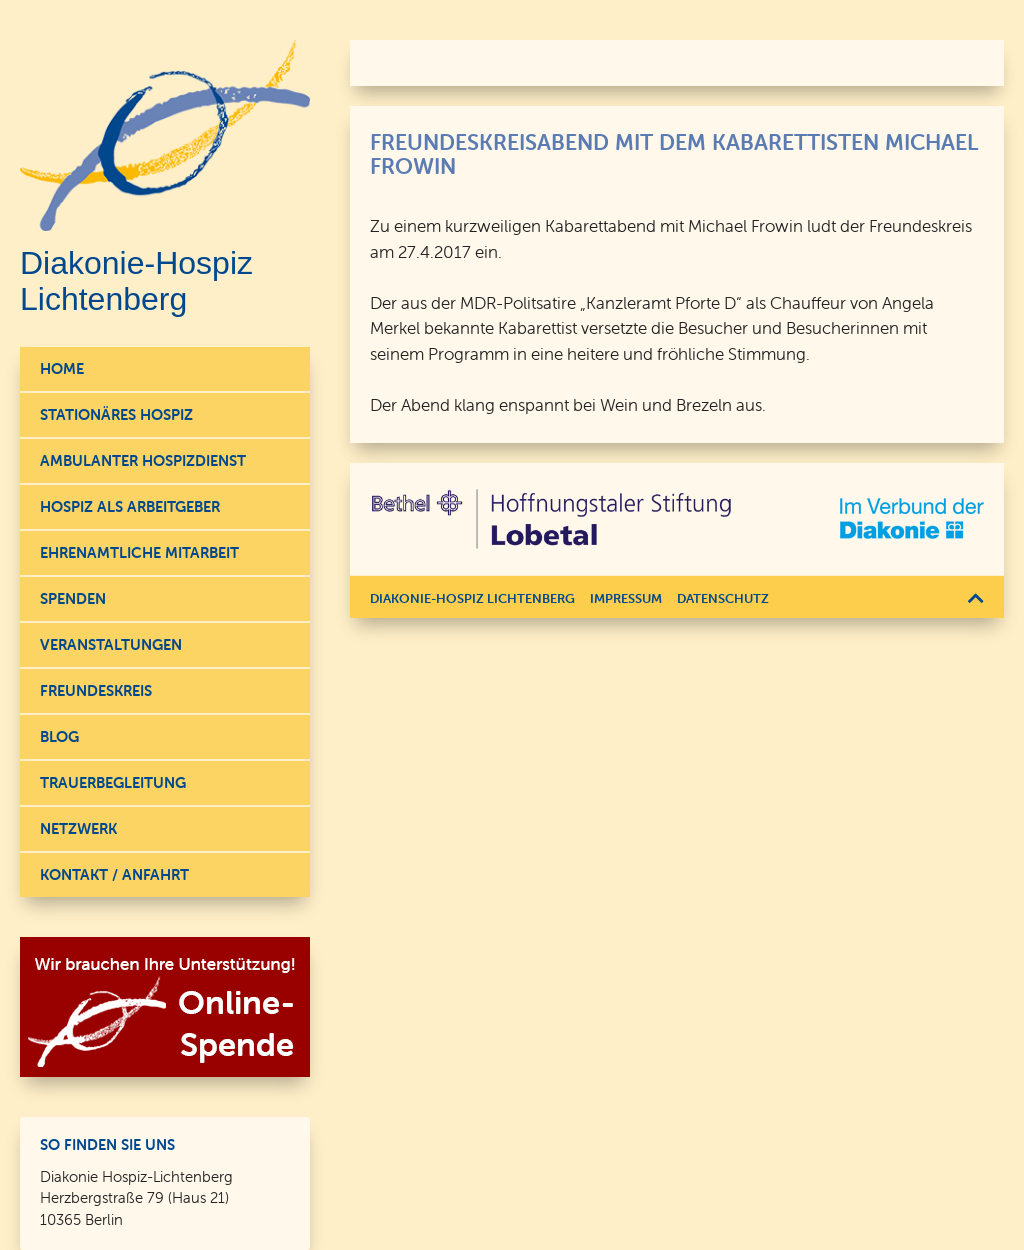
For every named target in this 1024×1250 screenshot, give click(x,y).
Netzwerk (78, 828)
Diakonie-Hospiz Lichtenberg (472, 598)
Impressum (626, 598)
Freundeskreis (96, 690)
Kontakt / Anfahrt (114, 874)
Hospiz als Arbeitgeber (130, 506)
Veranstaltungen (111, 644)
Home (62, 368)
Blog (59, 736)
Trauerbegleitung (113, 782)
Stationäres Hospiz (116, 414)
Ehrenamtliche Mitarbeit (139, 552)
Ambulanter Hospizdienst (143, 460)
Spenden (73, 598)
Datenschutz (723, 598)
